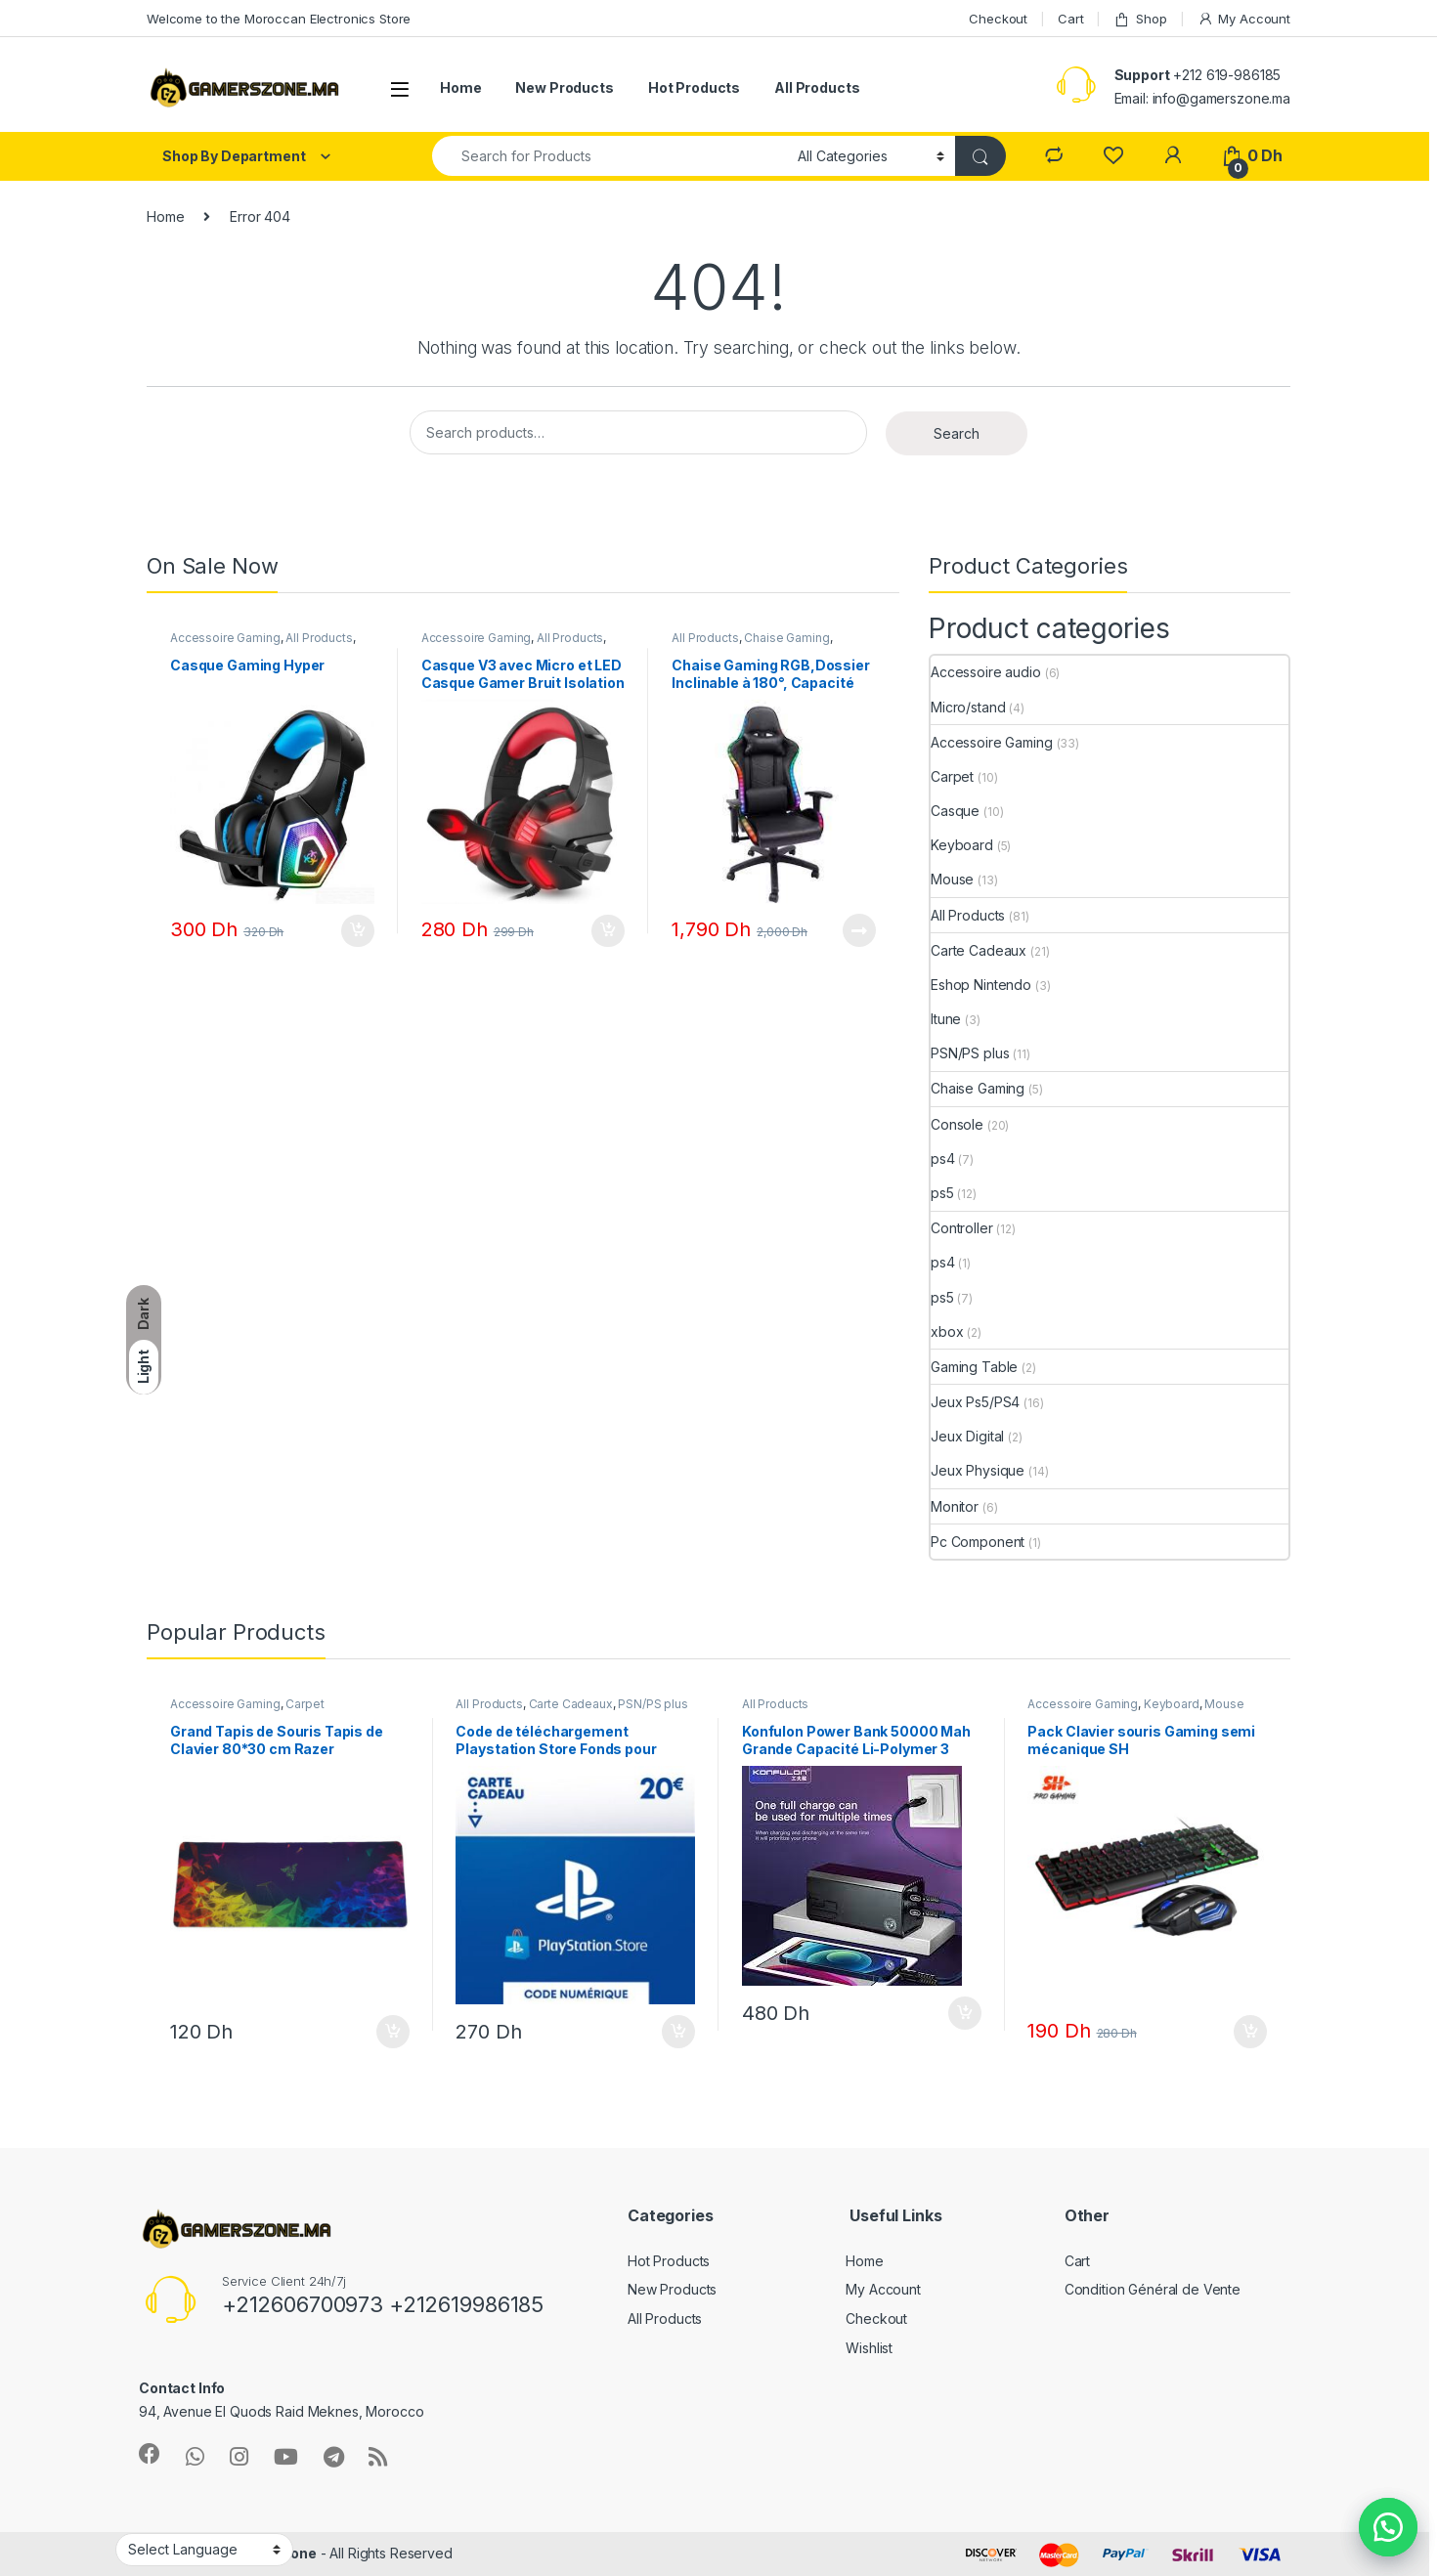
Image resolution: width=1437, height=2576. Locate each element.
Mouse (952, 879)
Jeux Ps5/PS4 (975, 1402)
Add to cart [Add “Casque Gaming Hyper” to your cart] (357, 931)
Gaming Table (974, 1366)
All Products (816, 87)
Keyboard (962, 845)
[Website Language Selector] (204, 2549)
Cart (1070, 18)
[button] (1388, 2527)
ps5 (942, 1192)
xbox (947, 1331)
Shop (1139, 19)
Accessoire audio (986, 672)
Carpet (952, 776)
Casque (955, 810)
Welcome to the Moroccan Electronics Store (279, 18)
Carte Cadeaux (978, 950)
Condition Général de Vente (1153, 2289)
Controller (962, 1228)
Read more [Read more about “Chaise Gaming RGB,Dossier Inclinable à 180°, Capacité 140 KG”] (859, 930)
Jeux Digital (967, 1436)
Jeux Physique (977, 1470)
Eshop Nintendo (981, 984)
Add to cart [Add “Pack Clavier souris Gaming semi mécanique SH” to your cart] (1250, 2031)
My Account (1244, 19)
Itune (946, 1018)
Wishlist (869, 2348)
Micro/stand (968, 707)
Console (957, 1124)
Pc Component (977, 1541)
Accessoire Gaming (225, 637)
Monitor (955, 1506)
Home (460, 87)
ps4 (943, 1158)
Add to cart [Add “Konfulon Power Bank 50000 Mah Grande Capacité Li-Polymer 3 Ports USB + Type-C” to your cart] (964, 2013)
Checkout (998, 18)
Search (957, 433)
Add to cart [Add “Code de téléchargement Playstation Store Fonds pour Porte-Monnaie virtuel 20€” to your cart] (678, 2031)
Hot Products (694, 87)
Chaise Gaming (786, 637)
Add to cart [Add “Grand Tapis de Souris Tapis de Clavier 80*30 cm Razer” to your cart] (393, 2031)
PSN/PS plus (970, 1053)
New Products (564, 87)
